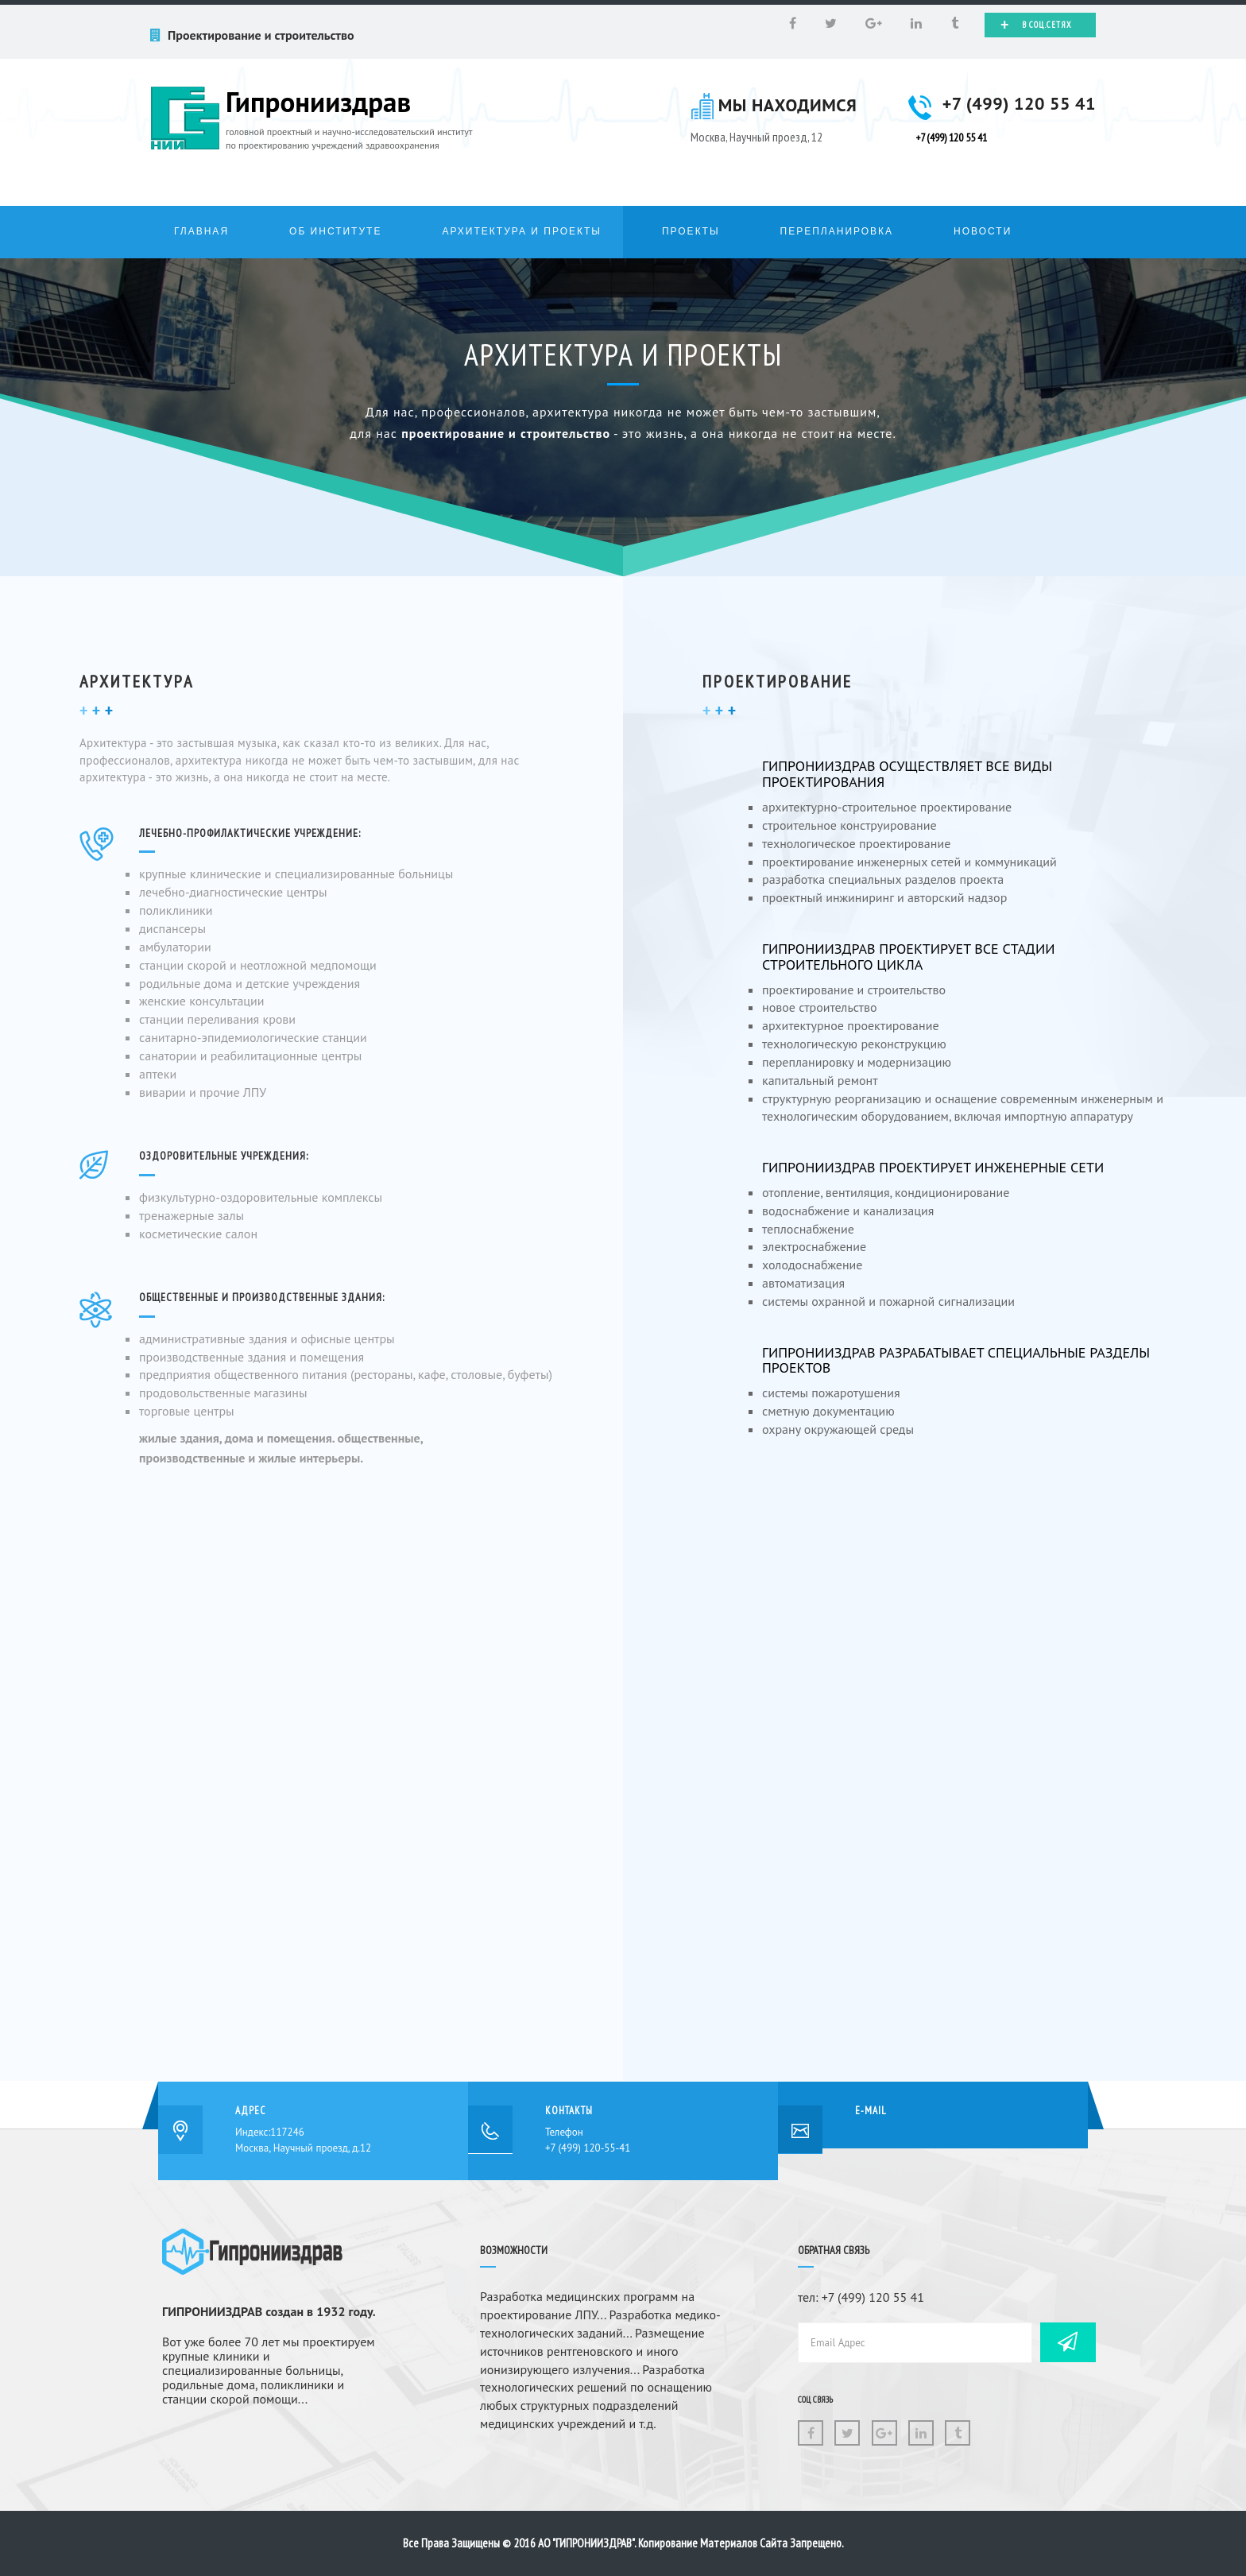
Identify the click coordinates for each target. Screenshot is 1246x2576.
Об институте (335, 231)
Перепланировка (837, 231)
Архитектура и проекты (522, 231)
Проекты (691, 231)
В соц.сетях (1036, 24)
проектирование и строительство (505, 433)
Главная (201, 231)
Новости (983, 231)
